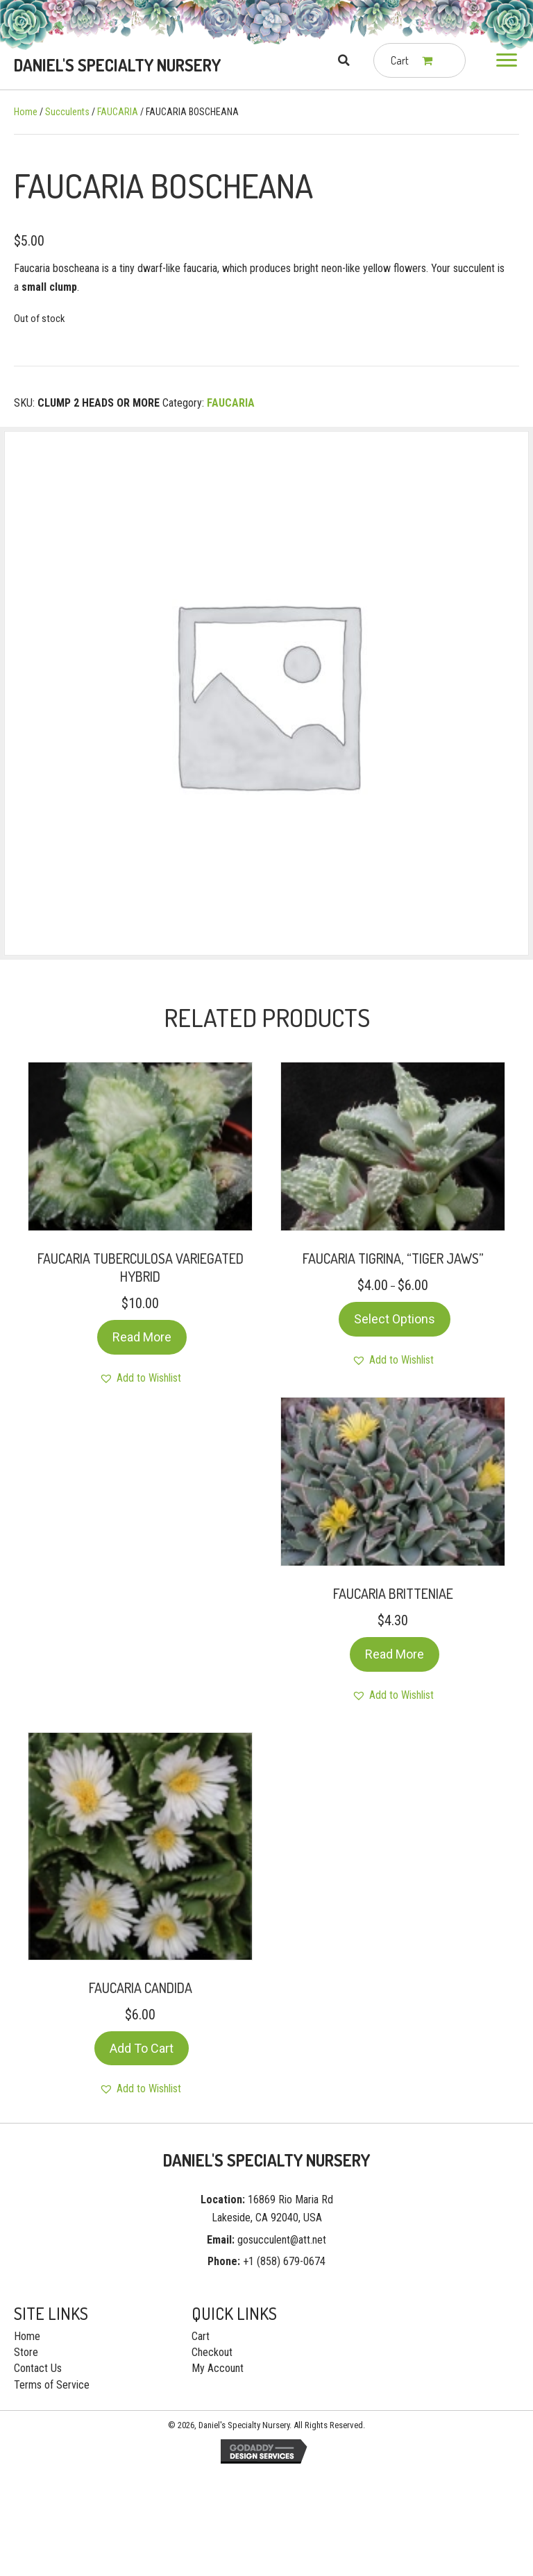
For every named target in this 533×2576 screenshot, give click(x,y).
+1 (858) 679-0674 (284, 2261)
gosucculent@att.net (281, 2239)
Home (25, 111)
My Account (218, 2368)
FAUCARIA (117, 111)
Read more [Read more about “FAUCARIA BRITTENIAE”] (394, 1654)
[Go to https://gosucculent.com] (118, 65)
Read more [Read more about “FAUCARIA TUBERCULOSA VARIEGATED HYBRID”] (141, 1337)
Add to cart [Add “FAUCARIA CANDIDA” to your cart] (142, 2048)
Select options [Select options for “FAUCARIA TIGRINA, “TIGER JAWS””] (394, 1319)
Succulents (67, 111)
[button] (506, 60)
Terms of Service (52, 2384)
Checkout (212, 2352)
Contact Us (38, 2368)
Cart (201, 2336)
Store (26, 2352)
